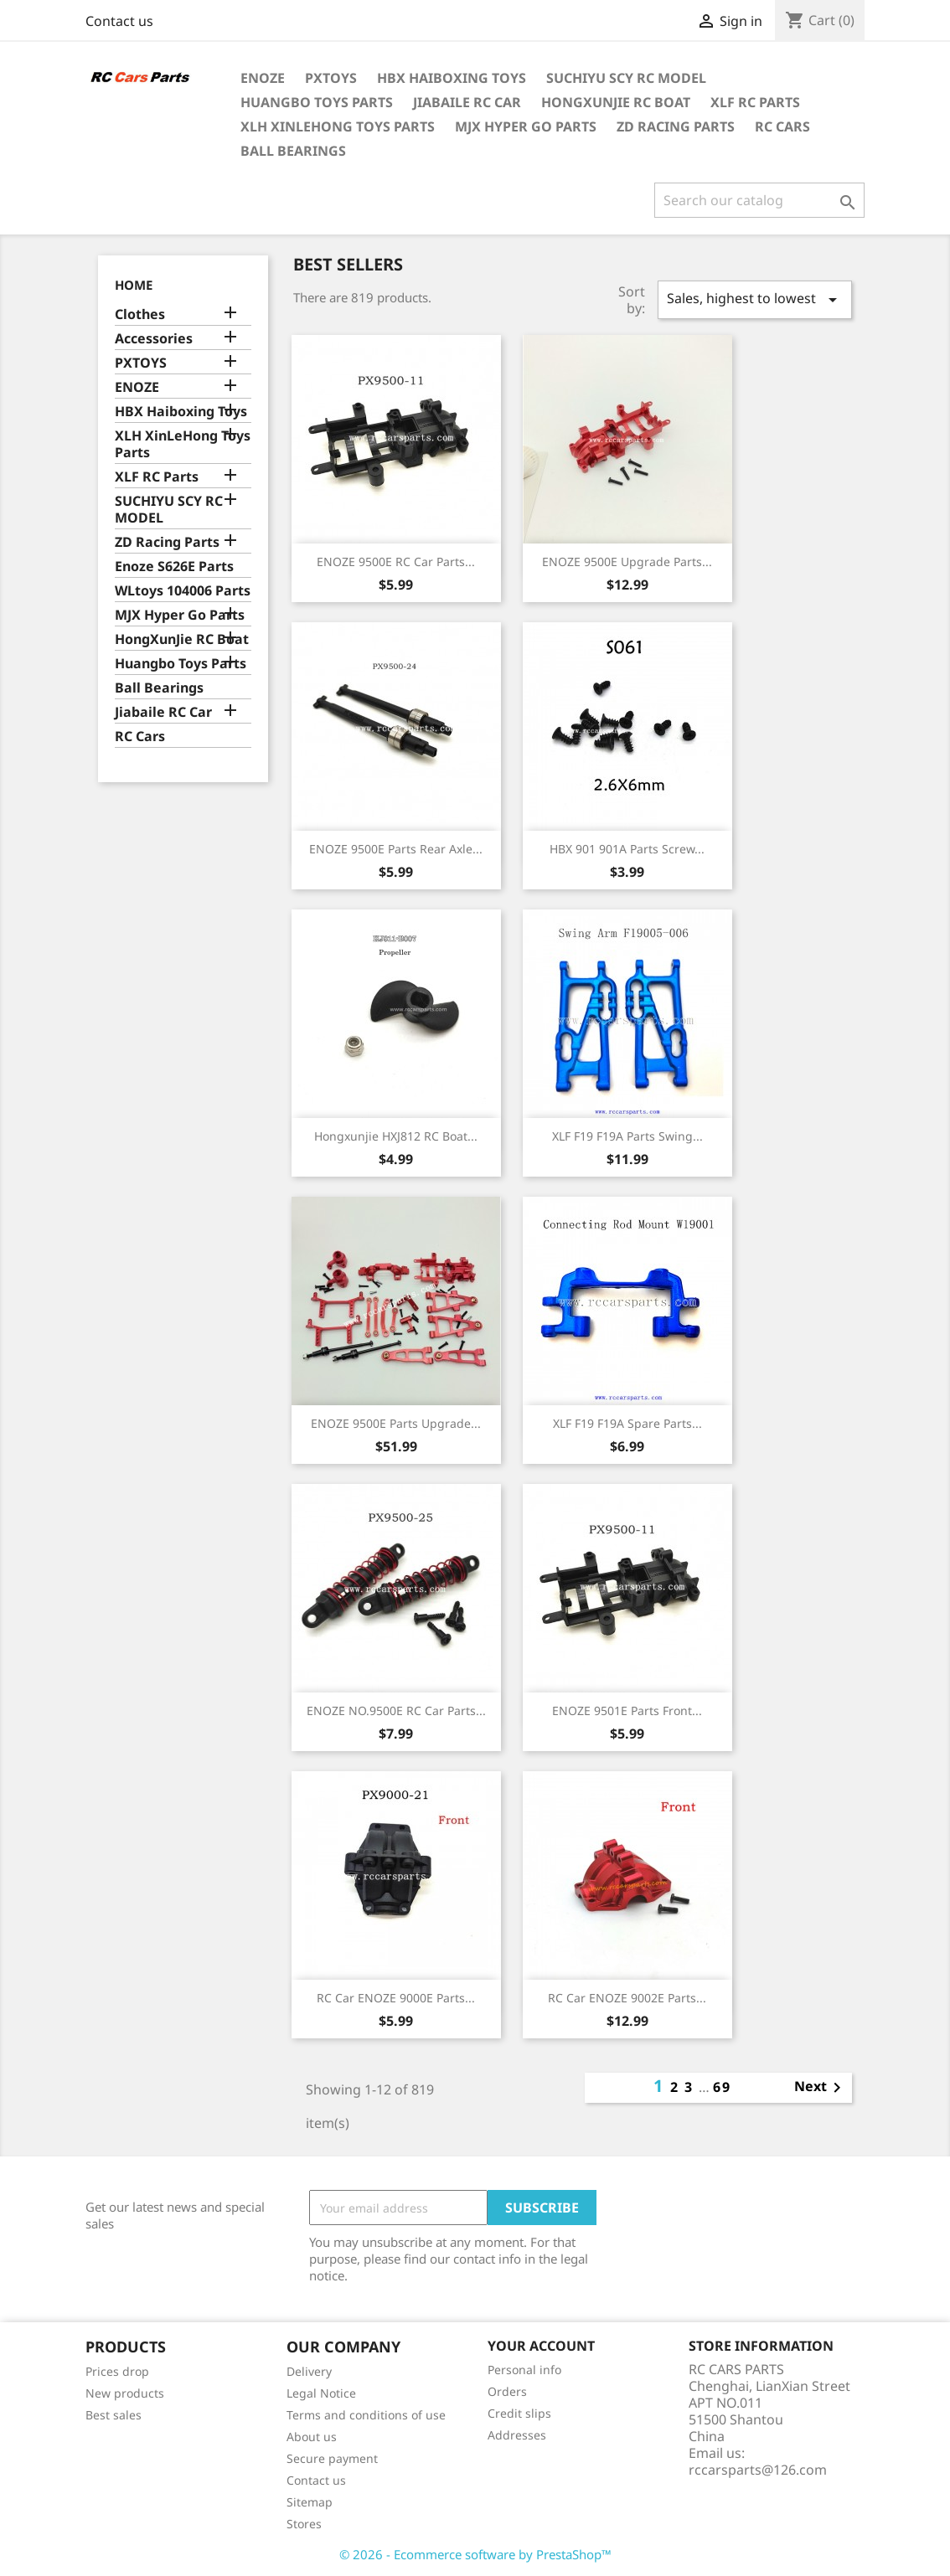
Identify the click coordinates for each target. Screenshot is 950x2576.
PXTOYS (331, 78)
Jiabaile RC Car (467, 102)
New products (124, 2393)
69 (722, 2087)
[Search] (759, 200)
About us (312, 2437)
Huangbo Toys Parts (316, 102)
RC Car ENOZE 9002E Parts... (627, 1998)
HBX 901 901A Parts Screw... (627, 849)
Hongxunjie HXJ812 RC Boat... (396, 1136)
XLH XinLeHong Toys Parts (337, 126)
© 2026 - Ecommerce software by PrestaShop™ (475, 2554)
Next (820, 2088)
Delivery (309, 2371)
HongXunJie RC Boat (615, 102)
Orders (507, 2391)
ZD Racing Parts (676, 126)
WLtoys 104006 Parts (182, 591)
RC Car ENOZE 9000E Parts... (396, 1998)
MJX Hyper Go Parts (525, 126)
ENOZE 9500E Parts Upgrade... (396, 1423)
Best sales (113, 2415)
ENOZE (262, 78)
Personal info (524, 2370)
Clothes (140, 314)
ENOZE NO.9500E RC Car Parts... (396, 1710)
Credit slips (519, 2413)
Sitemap (310, 2502)
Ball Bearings (293, 151)
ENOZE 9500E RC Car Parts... (396, 561)
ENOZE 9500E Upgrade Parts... (627, 561)
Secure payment (332, 2458)
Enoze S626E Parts (174, 566)
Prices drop (117, 2371)
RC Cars (782, 126)
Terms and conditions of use (366, 2415)
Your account (541, 2345)
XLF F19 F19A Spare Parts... (627, 1423)
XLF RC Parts (755, 102)
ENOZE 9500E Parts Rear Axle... (396, 849)
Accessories (154, 339)
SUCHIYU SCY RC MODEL (626, 78)
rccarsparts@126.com (758, 2469)
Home (133, 284)
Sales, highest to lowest (755, 299)
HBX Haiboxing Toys (451, 78)
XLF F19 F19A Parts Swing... (627, 1136)
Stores (304, 2524)
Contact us (119, 21)
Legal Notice (321, 2393)
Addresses (517, 2435)
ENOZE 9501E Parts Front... (627, 1710)
